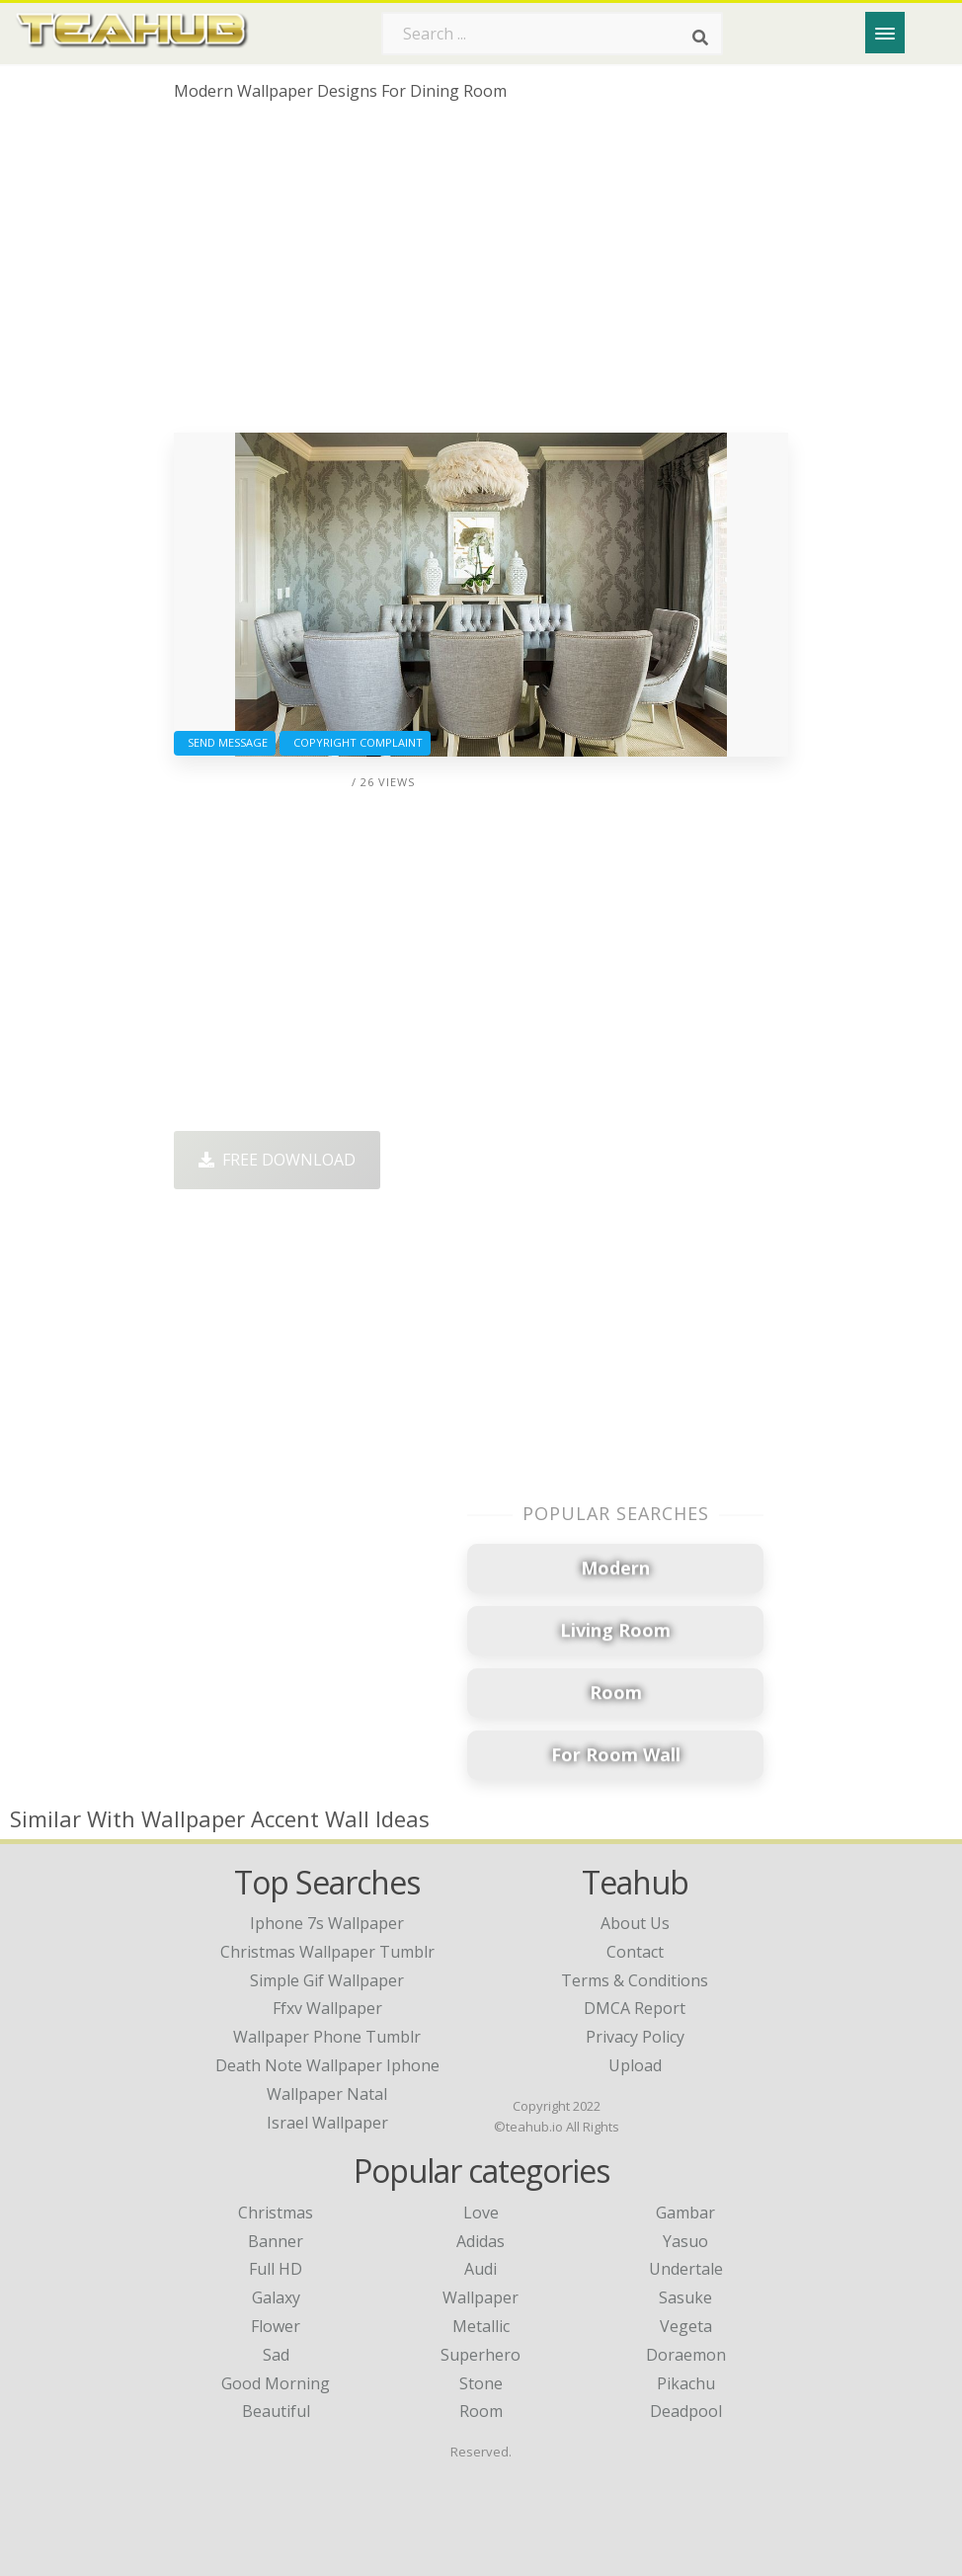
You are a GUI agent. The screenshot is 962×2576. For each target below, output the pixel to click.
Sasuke (685, 2297)
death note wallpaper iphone (327, 2065)
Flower (275, 2326)
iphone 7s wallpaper (327, 1923)
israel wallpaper (327, 2122)
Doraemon (686, 2355)
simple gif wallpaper (327, 1980)
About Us (635, 1923)
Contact (635, 1952)
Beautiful (276, 2411)
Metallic (481, 2326)
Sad (276, 2355)
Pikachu (686, 2383)
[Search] (700, 37)
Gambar (685, 2212)
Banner (275, 2241)
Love (481, 2212)
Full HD (275, 2269)
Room (481, 2411)
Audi (480, 2269)
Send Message (225, 742)
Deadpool (686, 2411)
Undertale (686, 2269)
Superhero (481, 2355)
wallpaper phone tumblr (327, 2037)
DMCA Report (634, 2008)
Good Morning (275, 2383)
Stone (481, 2383)
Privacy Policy (635, 2037)
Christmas (275, 2212)
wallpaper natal (327, 2094)
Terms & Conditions (634, 1980)
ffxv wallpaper (327, 2008)
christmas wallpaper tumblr (327, 1952)
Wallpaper (480, 2297)
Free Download (277, 1159)
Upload (635, 2065)
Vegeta (686, 2326)
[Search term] (552, 33)
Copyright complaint (355, 742)
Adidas (480, 2241)
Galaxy (276, 2297)
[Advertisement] (481, 274)
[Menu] (885, 32)
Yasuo (685, 2241)
